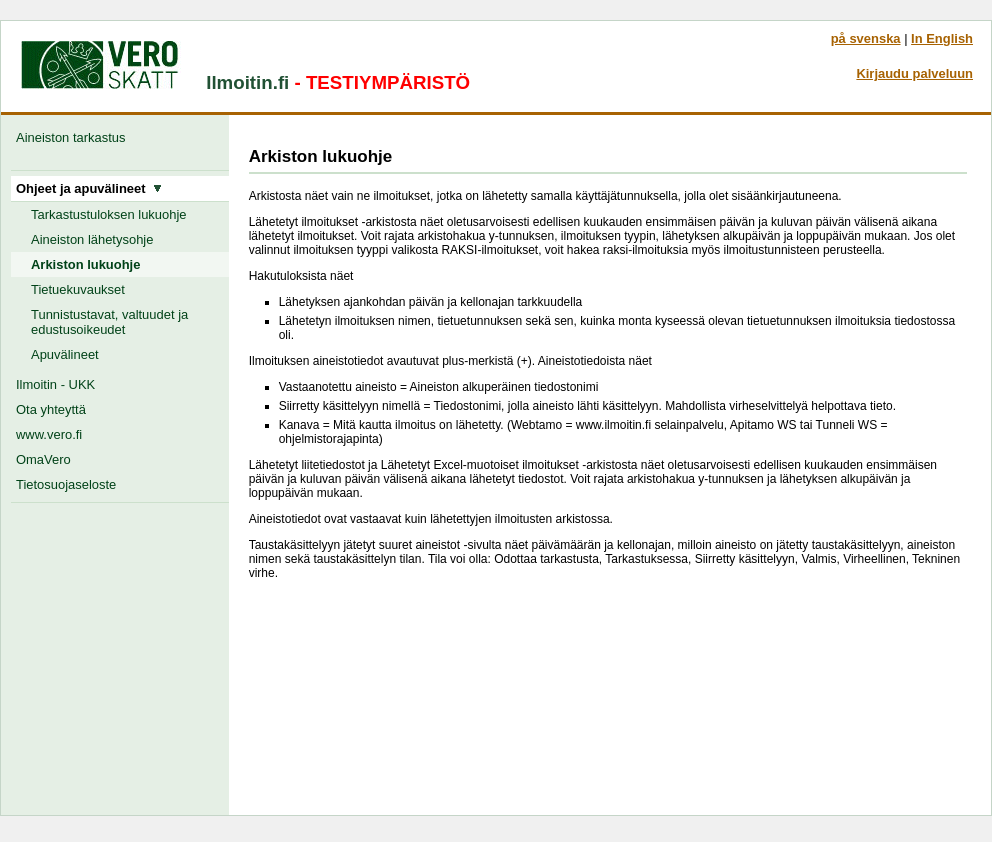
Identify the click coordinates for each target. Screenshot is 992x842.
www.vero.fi (49, 434)
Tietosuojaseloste (66, 484)
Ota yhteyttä (51, 409)
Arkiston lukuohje (85, 264)
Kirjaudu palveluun (914, 73)
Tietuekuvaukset (78, 289)
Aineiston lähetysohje (92, 239)
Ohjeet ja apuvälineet (89, 188)
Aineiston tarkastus (74, 137)
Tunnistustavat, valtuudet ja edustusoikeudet (109, 322)
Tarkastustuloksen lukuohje (109, 214)
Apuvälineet (65, 354)
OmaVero (43, 459)
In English (942, 38)
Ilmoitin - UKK (55, 384)
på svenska (866, 38)
